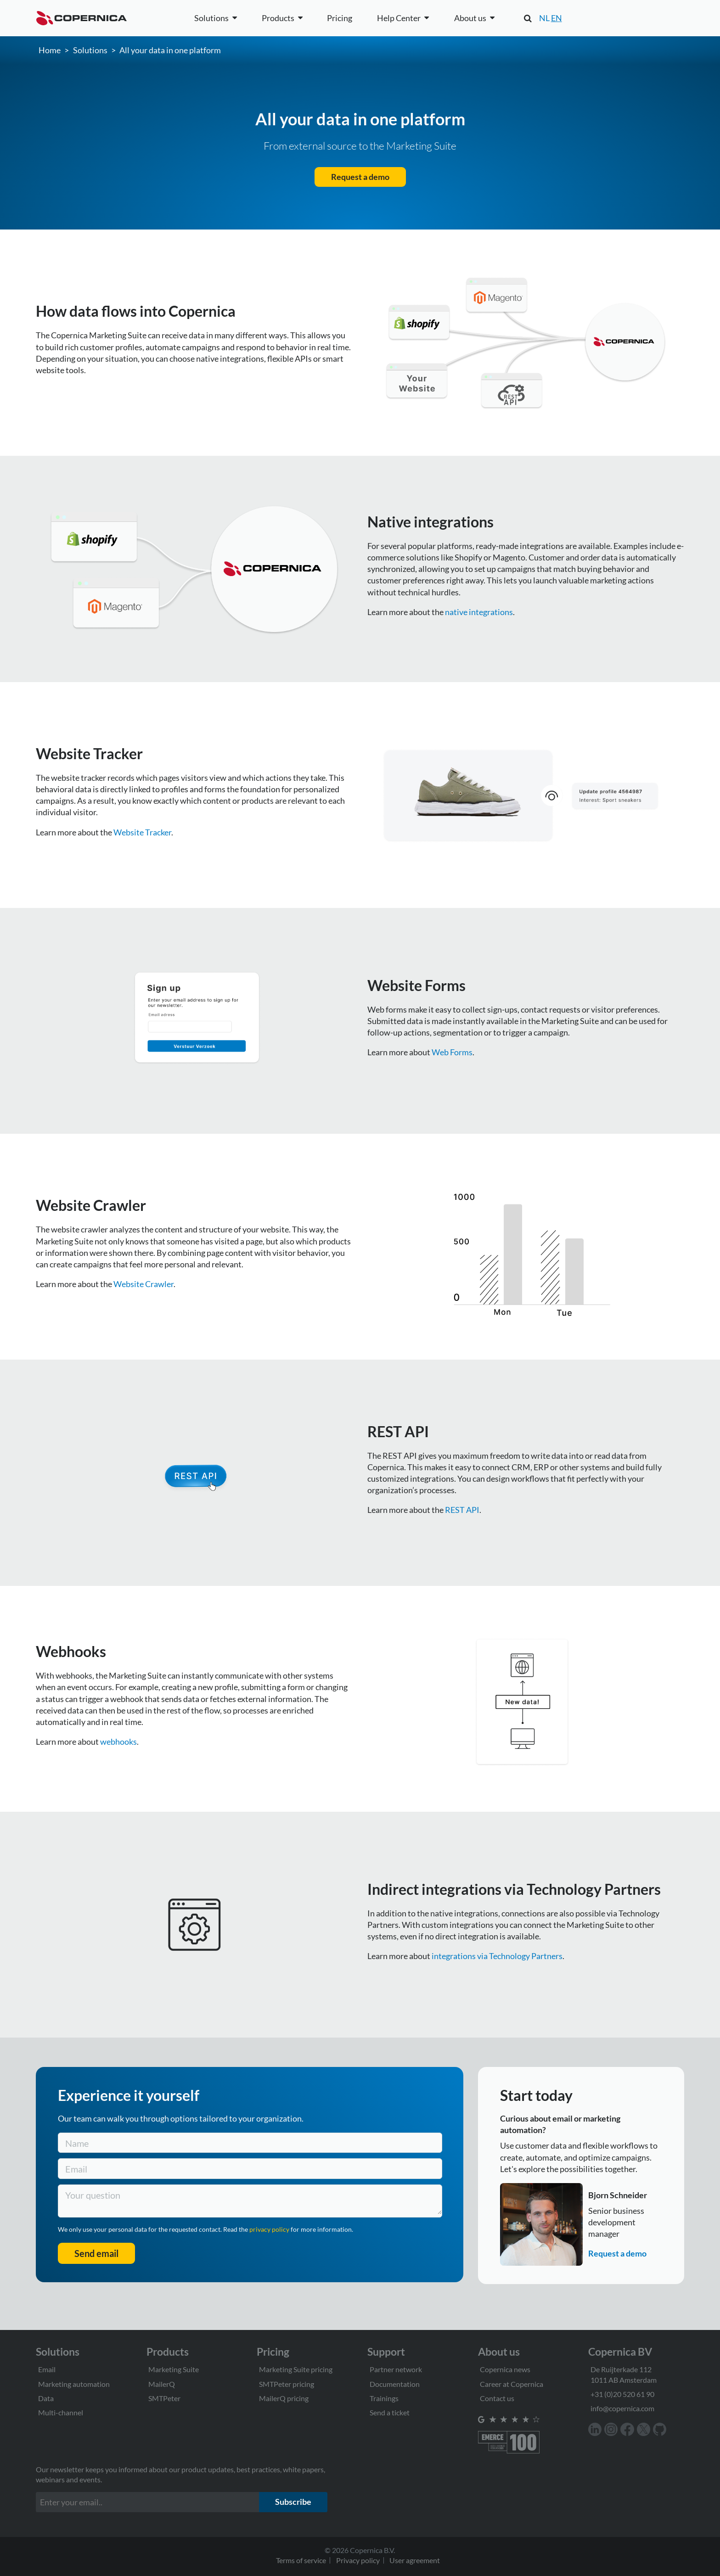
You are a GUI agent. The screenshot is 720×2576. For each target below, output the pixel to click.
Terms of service (301, 2560)
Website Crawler (143, 1284)
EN (556, 18)
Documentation (395, 2384)
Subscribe (293, 2502)
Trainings (384, 2398)
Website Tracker (142, 832)
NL (544, 18)
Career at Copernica (511, 2384)
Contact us (497, 2398)
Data (46, 2398)
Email (47, 2369)
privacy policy (270, 2229)
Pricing (339, 18)
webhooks (118, 1741)
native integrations (479, 612)
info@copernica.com (622, 2408)
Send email (96, 2253)
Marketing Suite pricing (295, 2369)
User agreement (414, 2560)
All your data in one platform (170, 50)
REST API (462, 1510)
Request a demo (360, 177)
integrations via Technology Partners (497, 1956)
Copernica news (505, 2369)
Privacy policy (358, 2560)
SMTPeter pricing (286, 2384)
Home (50, 50)
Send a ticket (390, 2412)
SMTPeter (164, 2398)
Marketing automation (74, 2384)
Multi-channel (60, 2412)
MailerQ (161, 2384)
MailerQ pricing (284, 2398)
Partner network (396, 2369)
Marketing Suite (173, 2369)
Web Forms (452, 1052)
